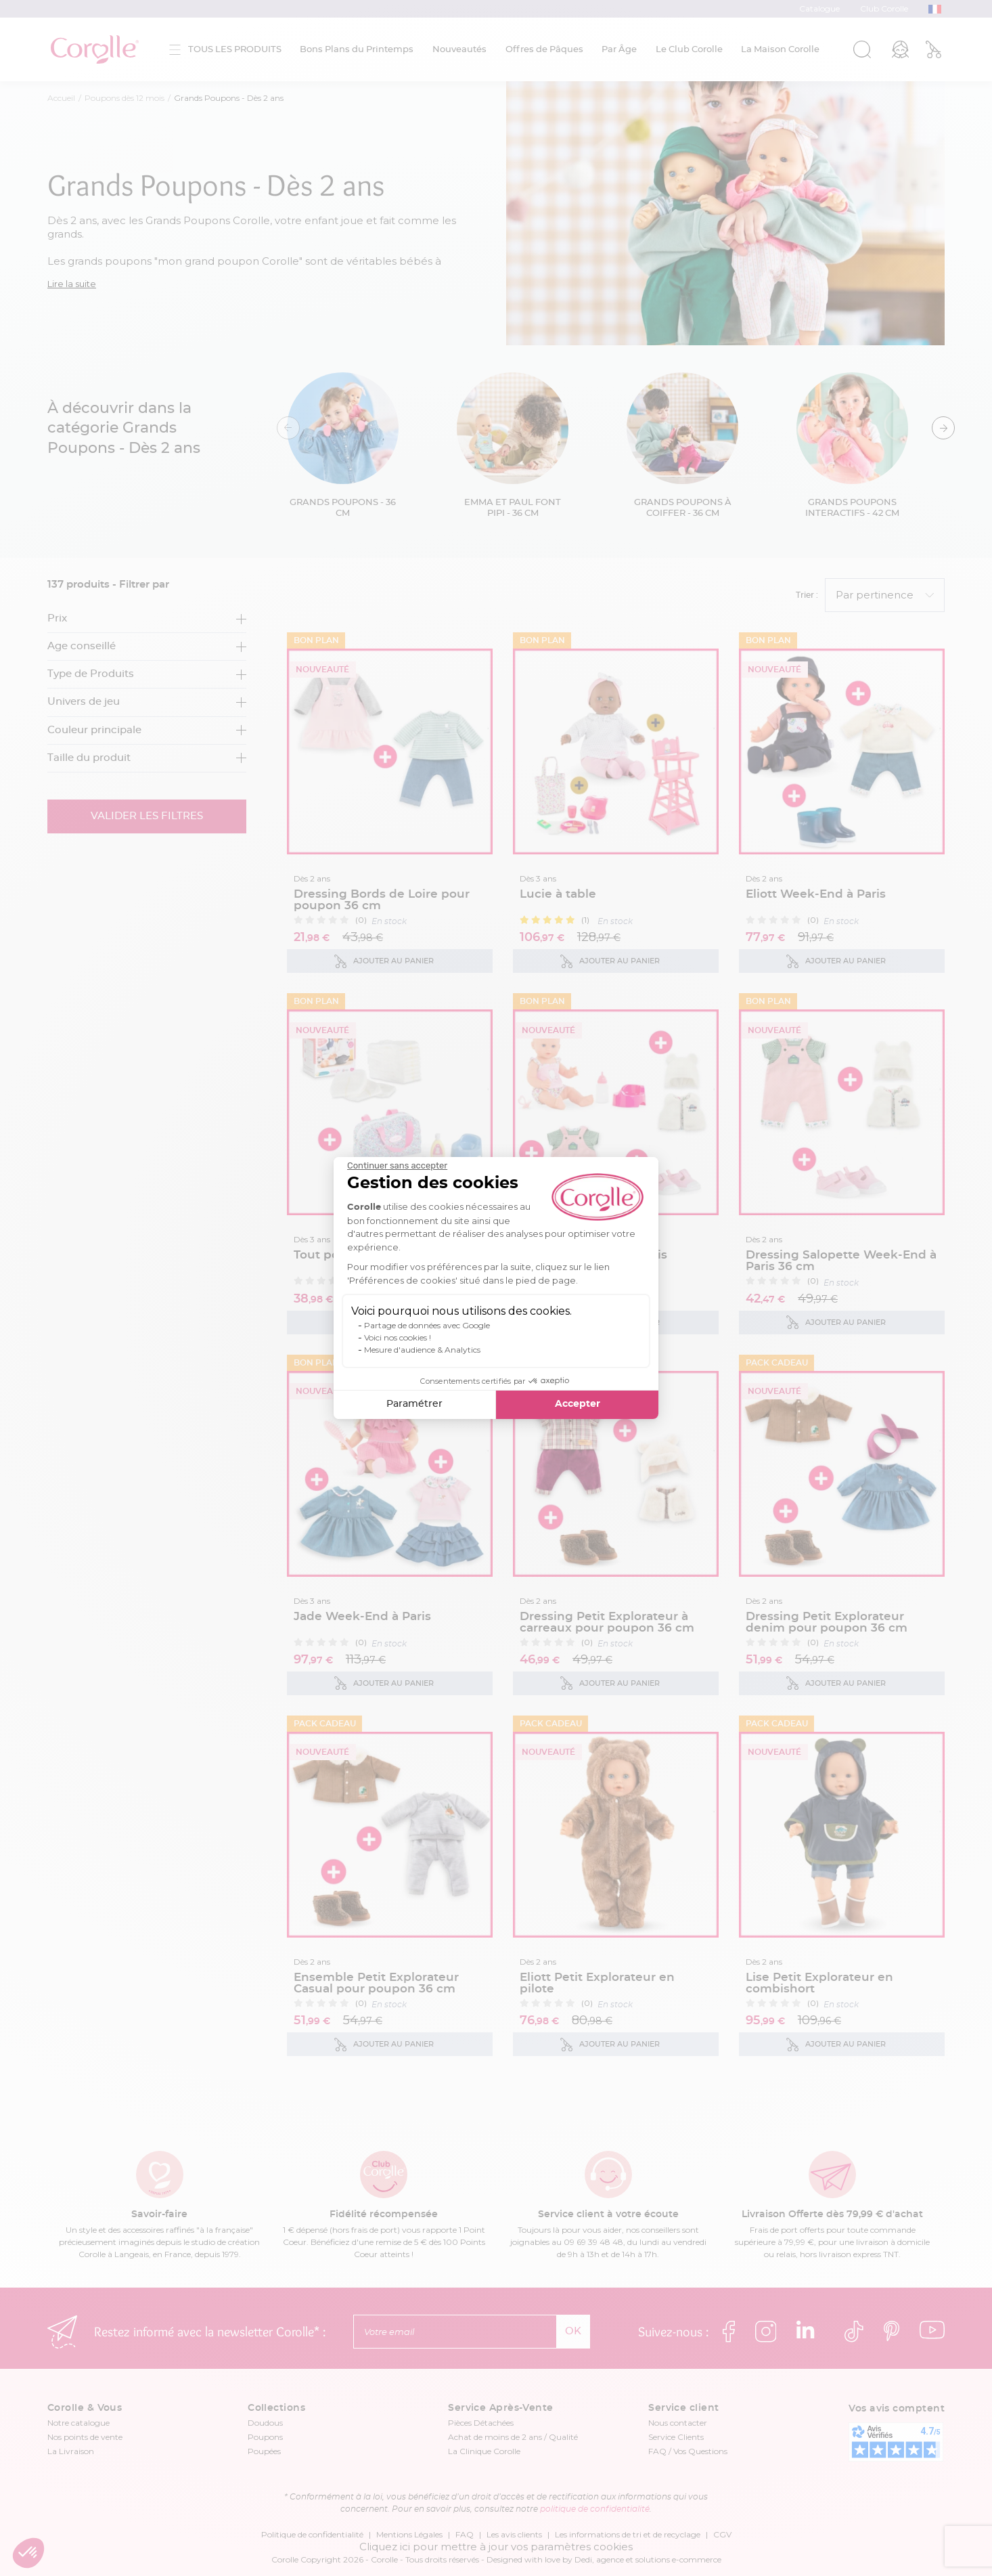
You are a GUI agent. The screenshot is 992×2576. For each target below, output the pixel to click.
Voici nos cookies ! (397, 1337)
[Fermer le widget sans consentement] (397, 1166)
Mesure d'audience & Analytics (422, 1350)
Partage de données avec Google (427, 1325)
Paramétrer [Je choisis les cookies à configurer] (414, 1404)
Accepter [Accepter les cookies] (577, 1404)
